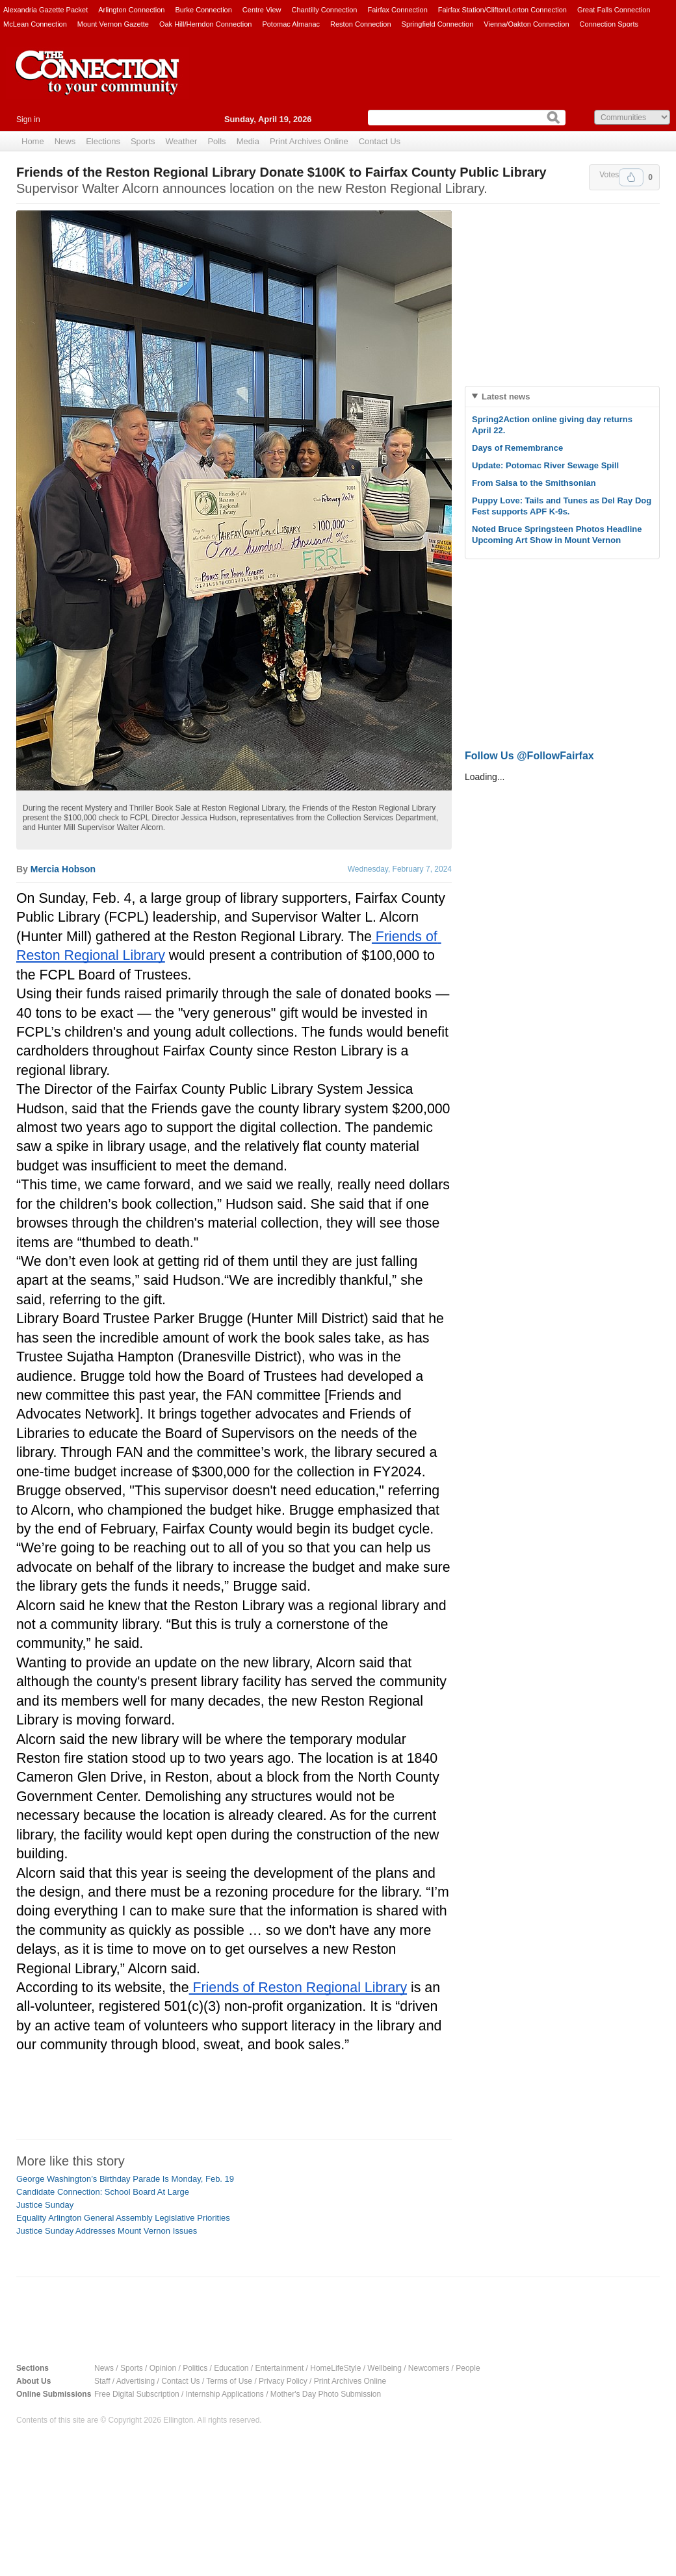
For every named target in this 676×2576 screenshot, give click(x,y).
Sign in (28, 119)
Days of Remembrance (517, 448)
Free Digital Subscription (136, 2394)
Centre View (261, 10)
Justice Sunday (44, 2205)
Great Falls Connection (614, 10)
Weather (182, 141)
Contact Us (379, 141)
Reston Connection (360, 24)
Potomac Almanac (291, 24)
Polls (216, 141)
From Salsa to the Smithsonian (534, 483)
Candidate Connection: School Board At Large (102, 2192)
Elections (103, 141)
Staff (102, 2381)
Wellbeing (384, 2368)
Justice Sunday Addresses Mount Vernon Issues (106, 2231)
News (65, 141)
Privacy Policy (283, 2381)
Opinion (163, 2368)
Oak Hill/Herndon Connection (205, 24)
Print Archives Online (309, 141)
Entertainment (279, 2368)
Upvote (631, 177)
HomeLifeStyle (335, 2368)
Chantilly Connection (325, 10)
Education (231, 2368)
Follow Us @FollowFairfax (529, 755)
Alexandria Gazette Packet (45, 10)
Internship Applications (225, 2394)
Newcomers (428, 2368)
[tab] (562, 396)
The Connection (97, 82)
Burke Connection (203, 10)
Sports (143, 141)
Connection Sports (609, 24)
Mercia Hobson (63, 869)
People (468, 2368)
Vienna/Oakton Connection (526, 24)
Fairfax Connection (397, 10)
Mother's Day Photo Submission (325, 2394)
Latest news (506, 396)
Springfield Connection (438, 24)
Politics (195, 2368)
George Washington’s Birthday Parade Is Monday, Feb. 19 (125, 2179)
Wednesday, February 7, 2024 (400, 869)
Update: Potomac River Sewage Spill (545, 465)
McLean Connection (35, 24)
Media (248, 141)
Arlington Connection (131, 10)
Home (32, 141)
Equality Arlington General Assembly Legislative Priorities (123, 2218)
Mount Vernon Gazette (113, 24)
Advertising (135, 2381)
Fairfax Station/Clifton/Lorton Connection (502, 10)
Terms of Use (229, 2381)
